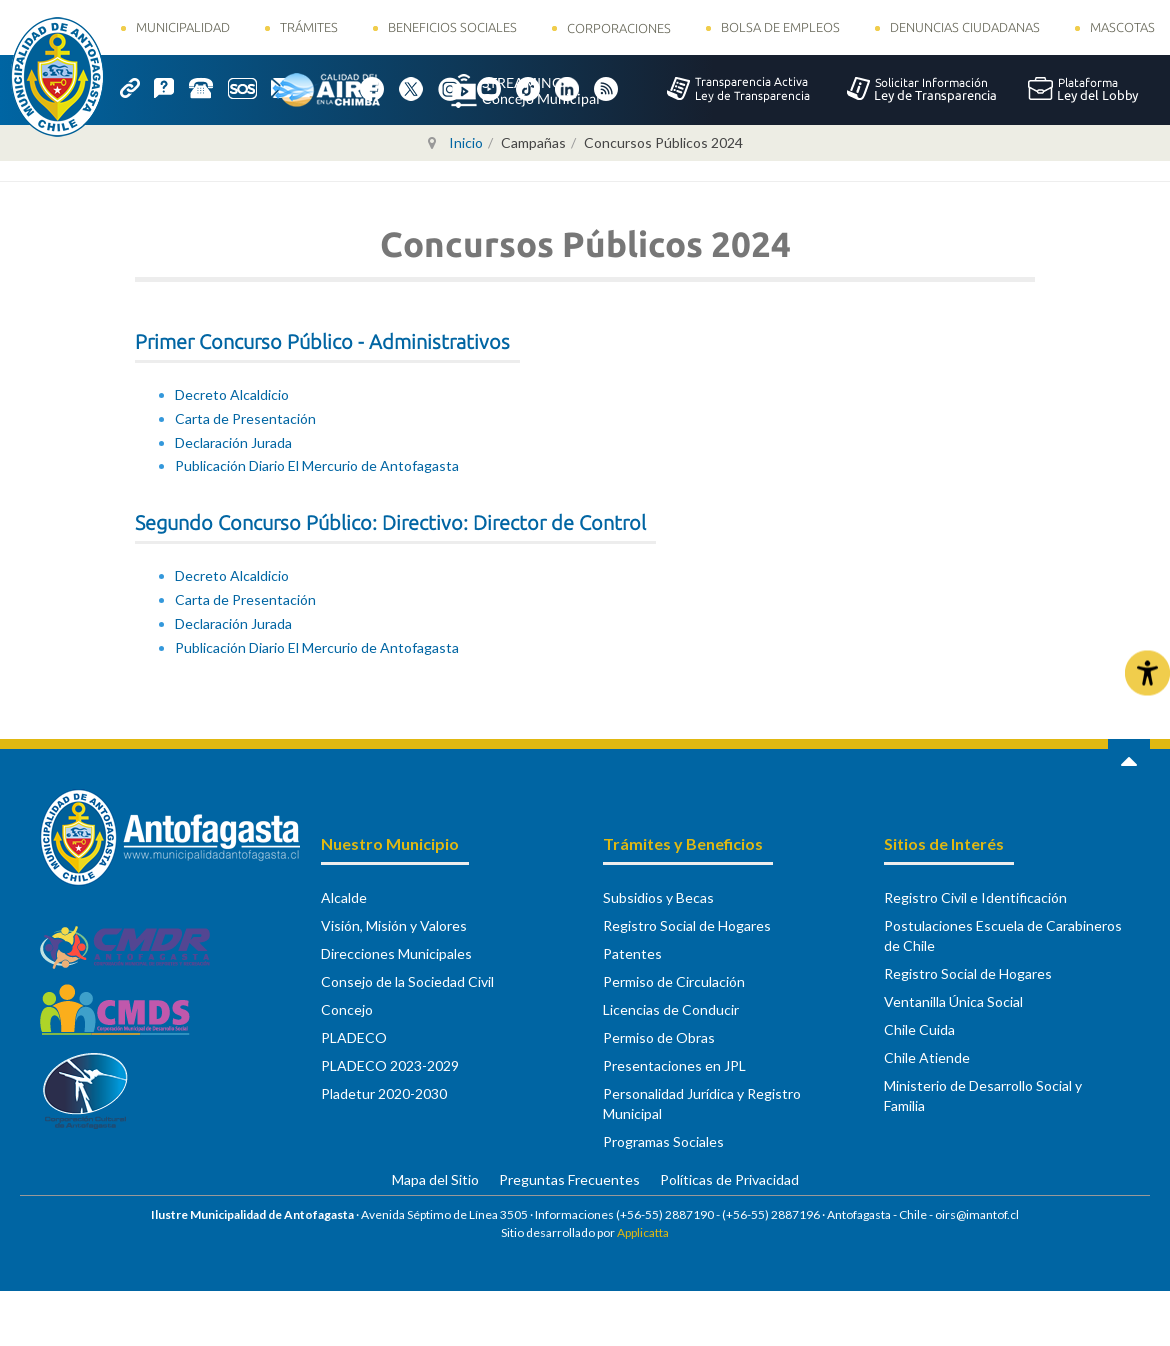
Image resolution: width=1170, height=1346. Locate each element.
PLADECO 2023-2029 (390, 1065)
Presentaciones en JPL (674, 1065)
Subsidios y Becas (658, 897)
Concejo (347, 1009)
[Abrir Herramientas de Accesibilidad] (1147, 673)
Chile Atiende (927, 1057)
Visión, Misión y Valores (394, 925)
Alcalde (344, 897)
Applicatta (643, 1232)
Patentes (632, 953)
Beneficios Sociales (452, 27)
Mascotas (1122, 27)
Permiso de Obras (659, 1037)
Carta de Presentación (245, 418)
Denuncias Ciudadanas (965, 27)
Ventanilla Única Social (953, 1001)
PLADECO (354, 1037)
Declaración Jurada (233, 442)
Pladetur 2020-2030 (384, 1093)
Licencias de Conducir (671, 1009)
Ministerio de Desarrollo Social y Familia (983, 1095)
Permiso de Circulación (674, 981)
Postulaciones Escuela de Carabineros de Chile (1003, 935)
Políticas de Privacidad (729, 1179)
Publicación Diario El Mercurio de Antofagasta (317, 465)
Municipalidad (183, 27)
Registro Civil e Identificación (975, 897)
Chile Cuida (919, 1029)
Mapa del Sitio (435, 1179)
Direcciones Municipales (396, 953)
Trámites (309, 27)
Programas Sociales (663, 1141)
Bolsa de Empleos (780, 27)
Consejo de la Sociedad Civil (407, 981)
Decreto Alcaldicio (232, 394)
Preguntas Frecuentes (569, 1179)
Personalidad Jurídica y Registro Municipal (702, 1103)
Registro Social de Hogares (687, 925)
